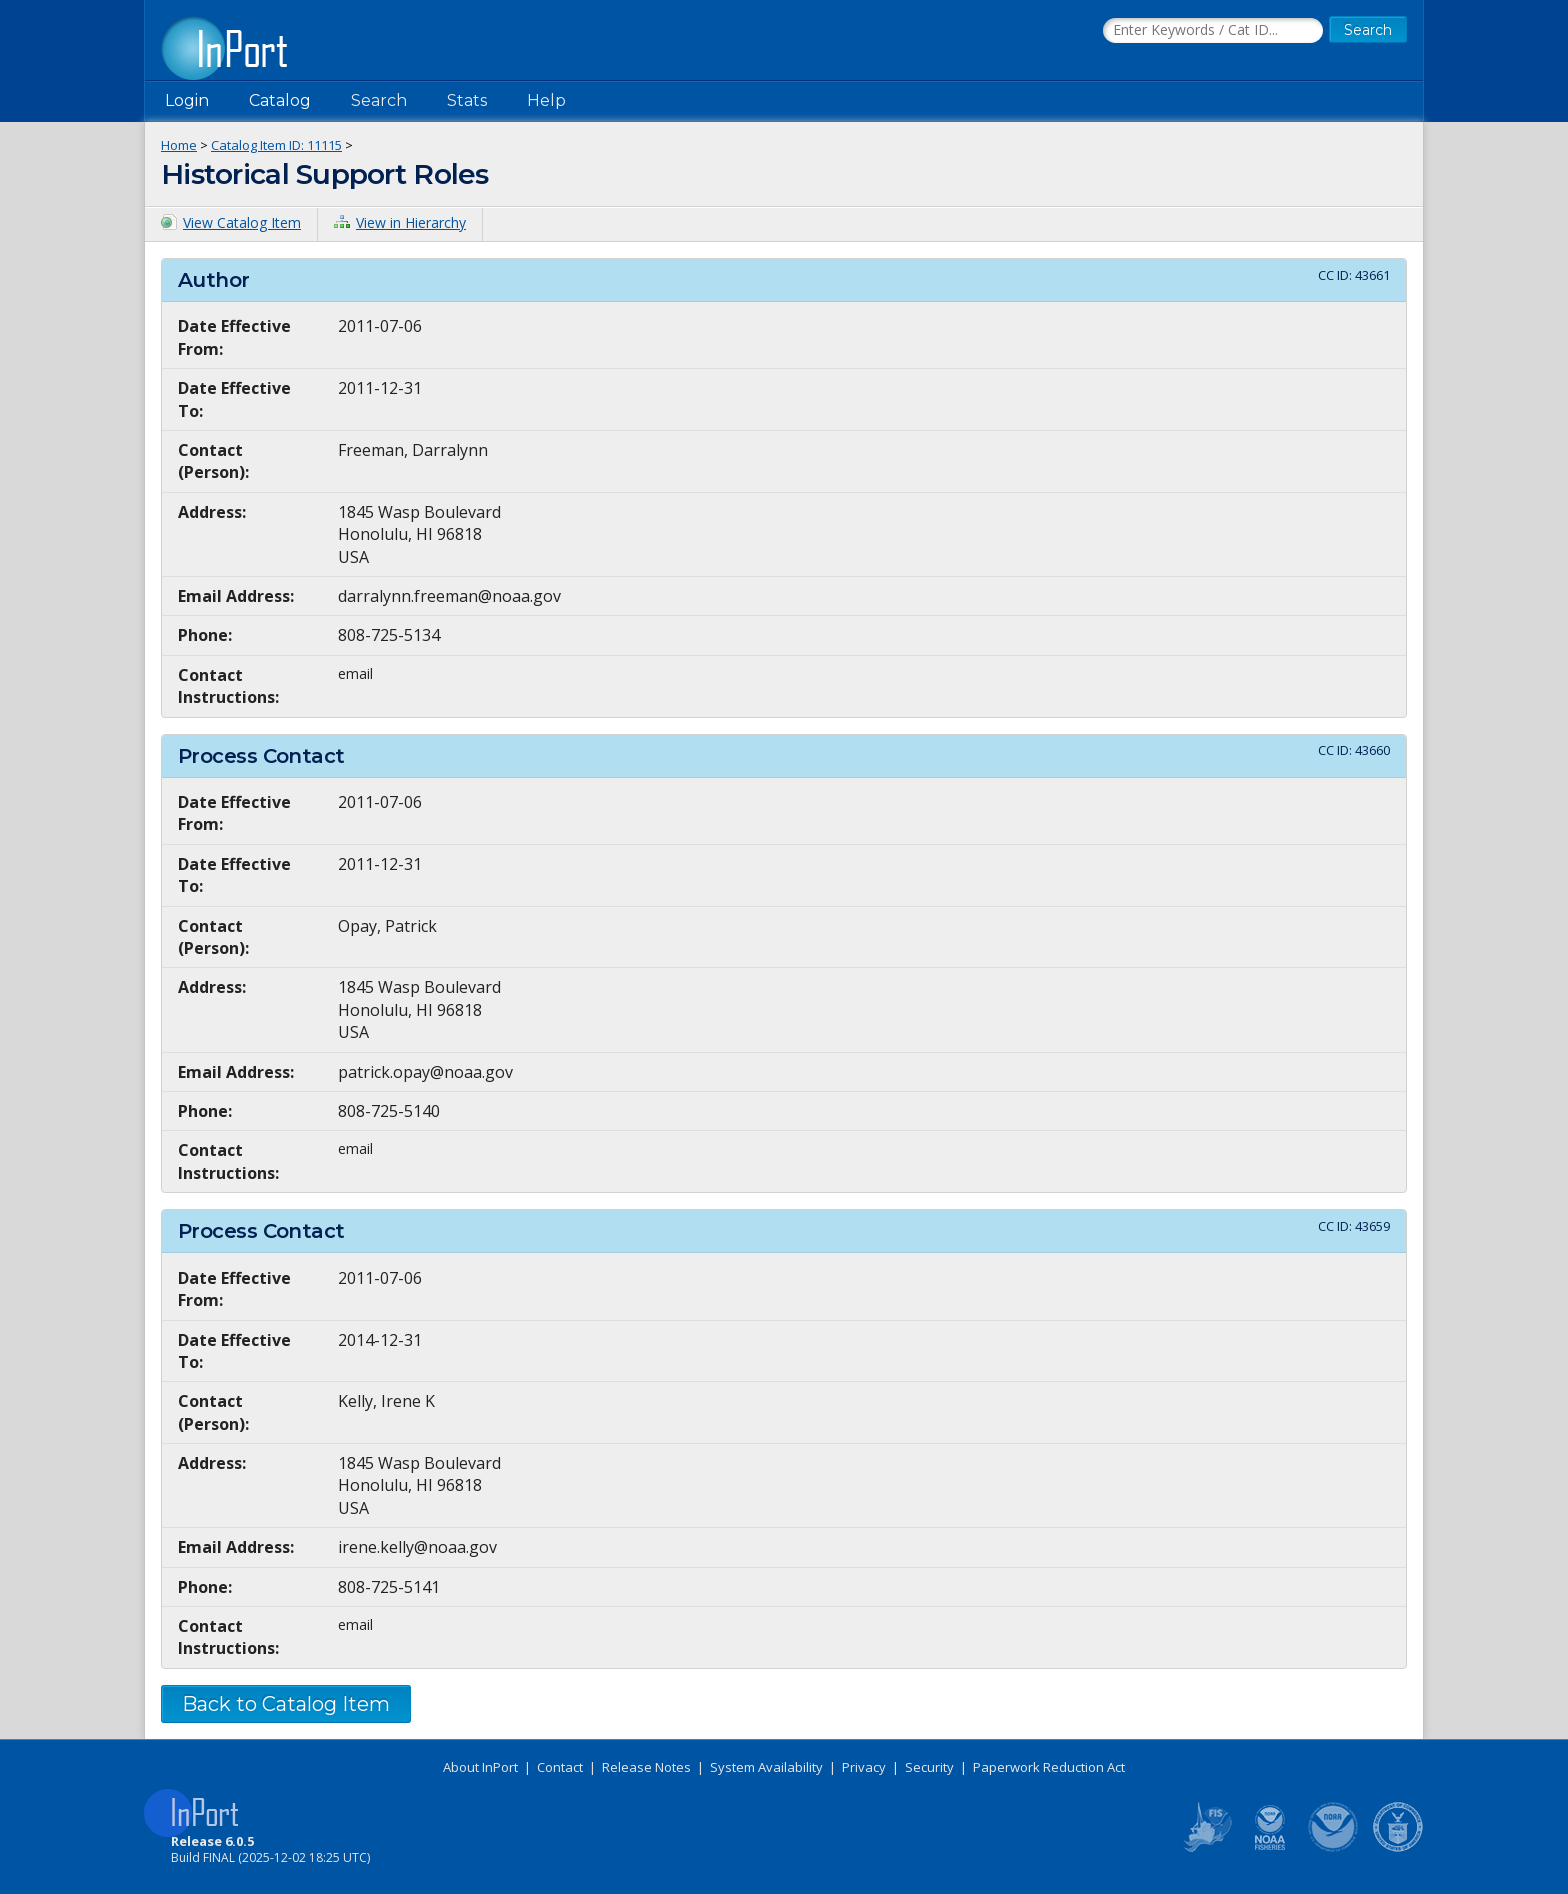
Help (546, 100)
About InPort (480, 1767)
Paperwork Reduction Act (1049, 1767)
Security (929, 1767)
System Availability (766, 1767)
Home (179, 145)
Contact (560, 1767)
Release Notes (646, 1767)
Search (379, 100)
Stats (467, 100)
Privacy (864, 1767)
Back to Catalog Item (286, 1704)
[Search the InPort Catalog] (1213, 31)
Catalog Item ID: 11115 (276, 145)
